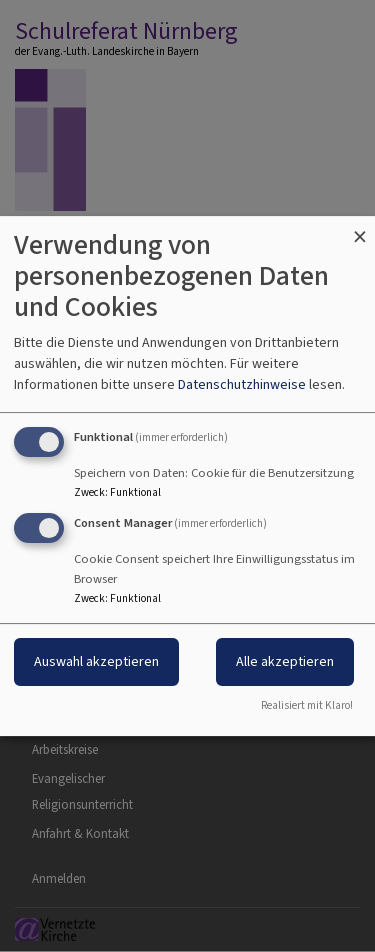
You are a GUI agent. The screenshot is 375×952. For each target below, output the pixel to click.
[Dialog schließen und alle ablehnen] (360, 228)
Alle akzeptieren (285, 661)
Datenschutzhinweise (242, 384)
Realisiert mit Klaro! (307, 705)
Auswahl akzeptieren (96, 661)
